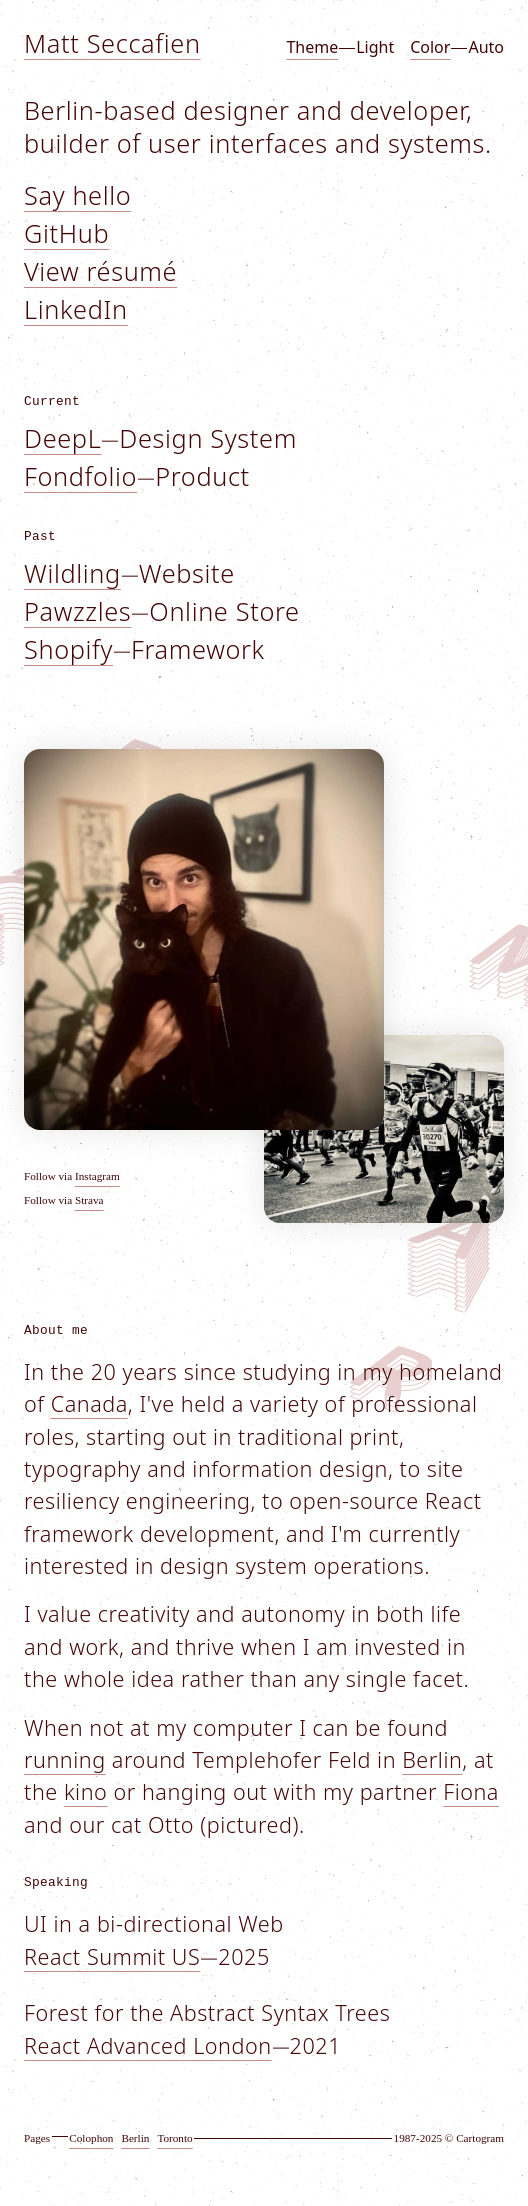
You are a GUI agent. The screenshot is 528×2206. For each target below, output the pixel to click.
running (65, 1759)
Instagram (97, 1176)
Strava (89, 1200)
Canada (89, 1403)
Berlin (432, 1759)
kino (85, 1791)
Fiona (471, 1791)
